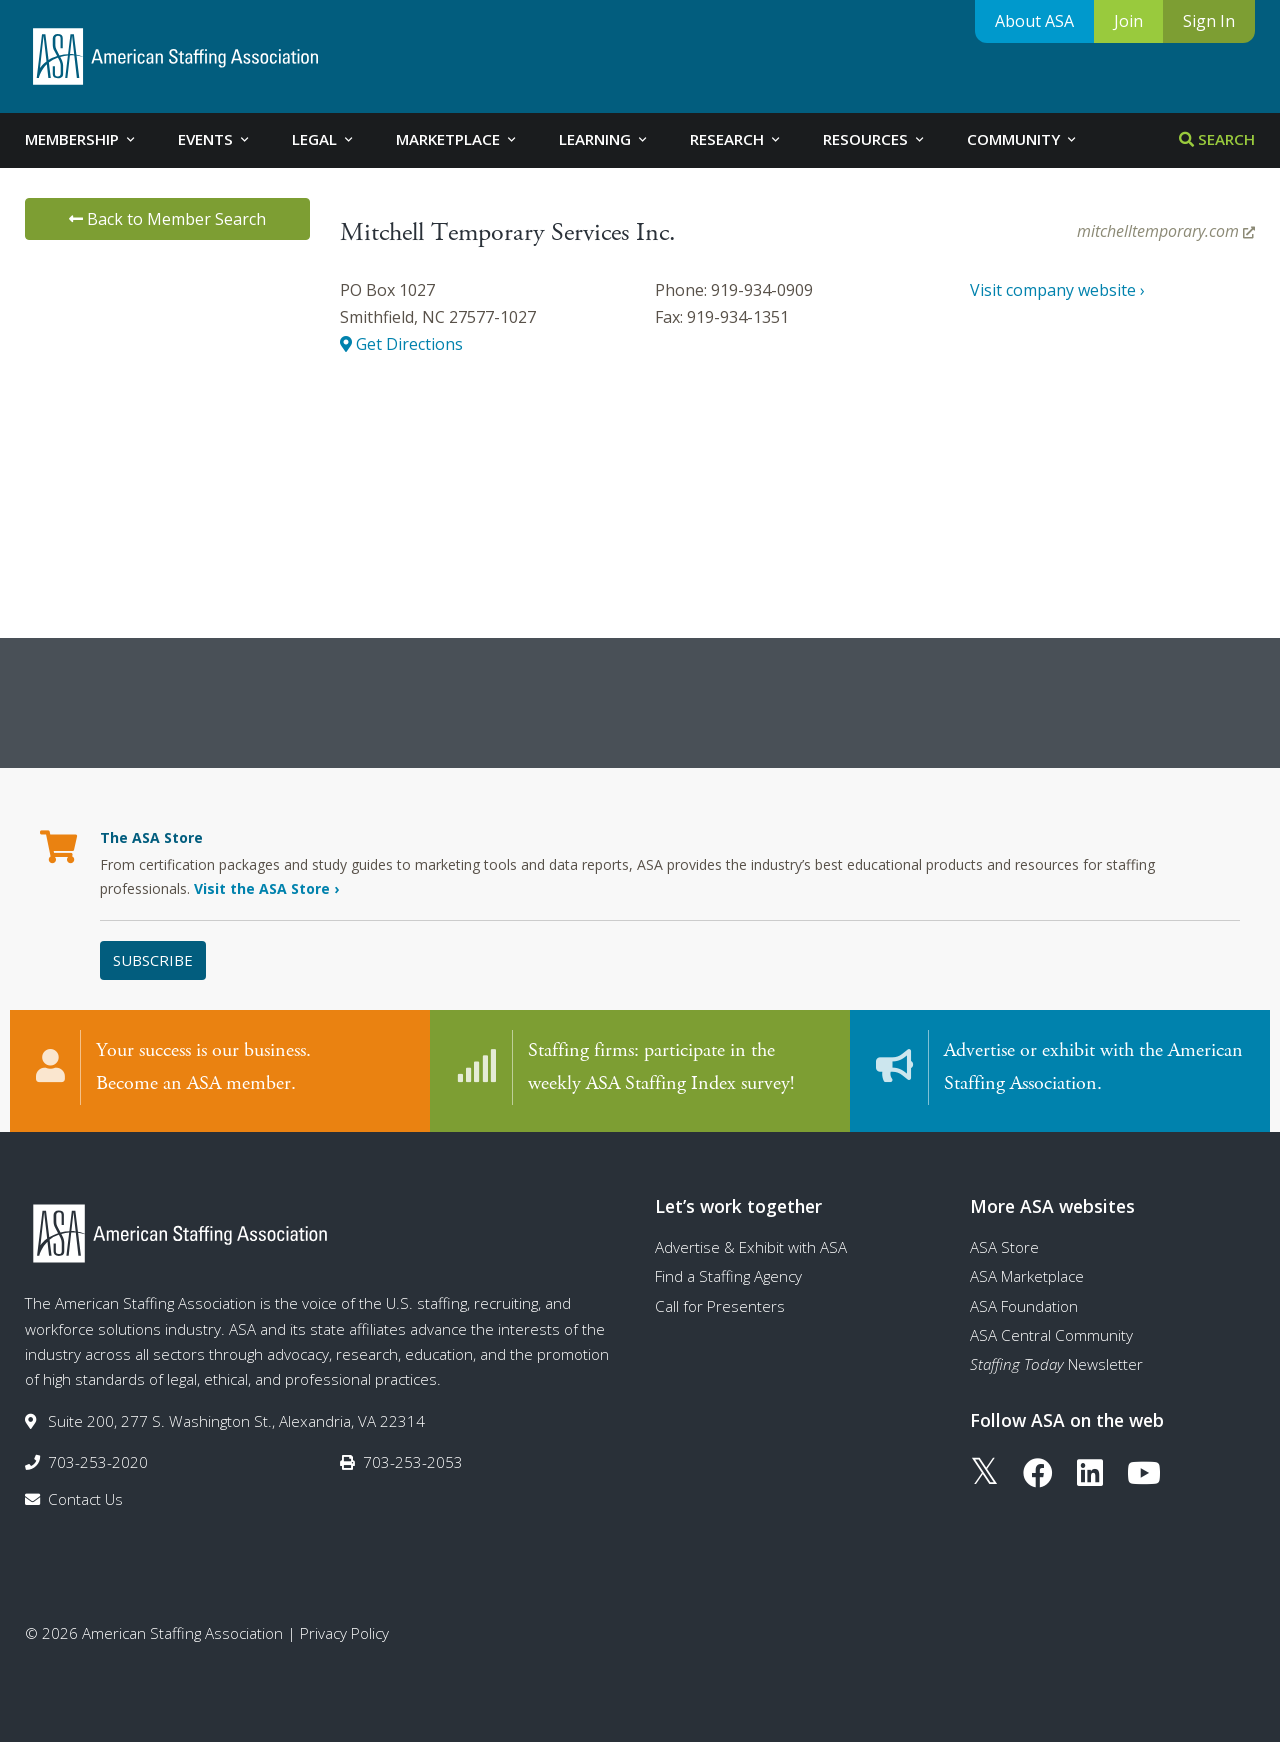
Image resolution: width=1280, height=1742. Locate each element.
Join (1128, 21)
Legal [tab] (324, 139)
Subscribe (153, 960)
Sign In (1209, 21)
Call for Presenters (720, 1306)
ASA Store (1004, 1247)
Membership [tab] (81, 139)
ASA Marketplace (1027, 1276)
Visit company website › (1057, 290)
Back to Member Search (167, 219)
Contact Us (85, 1499)
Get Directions (401, 344)
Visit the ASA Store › (266, 888)
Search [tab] (1217, 139)
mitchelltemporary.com (1166, 231)
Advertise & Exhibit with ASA (751, 1247)
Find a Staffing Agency (728, 1276)
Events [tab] (215, 139)
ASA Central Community (1051, 1335)
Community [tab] (1023, 139)
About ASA (1034, 21)
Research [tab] (736, 139)
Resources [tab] (875, 139)
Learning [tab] (604, 139)
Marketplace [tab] (457, 139)
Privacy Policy (344, 1633)
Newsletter (1056, 1364)
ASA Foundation (1024, 1306)
